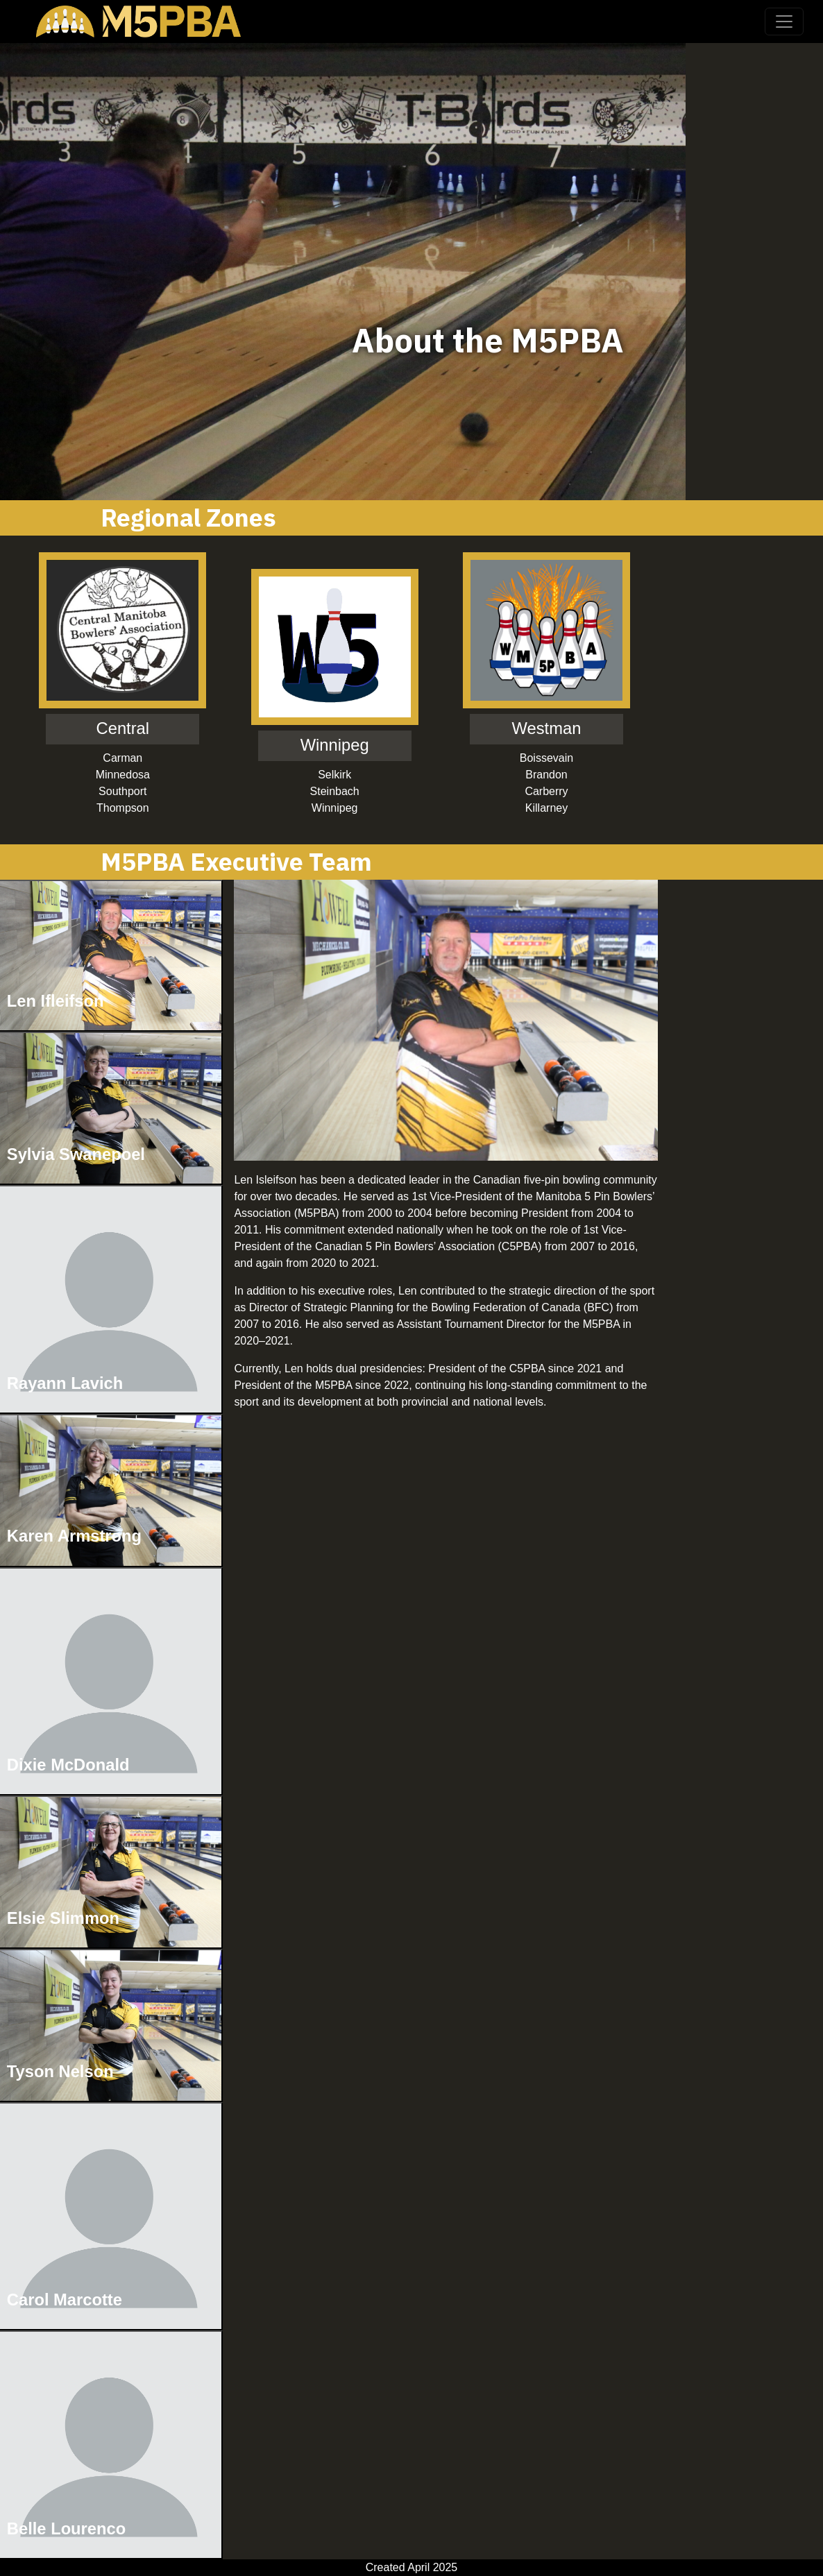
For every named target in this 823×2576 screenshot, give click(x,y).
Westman (547, 728)
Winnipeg (334, 745)
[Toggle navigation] (784, 21)
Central (122, 728)
